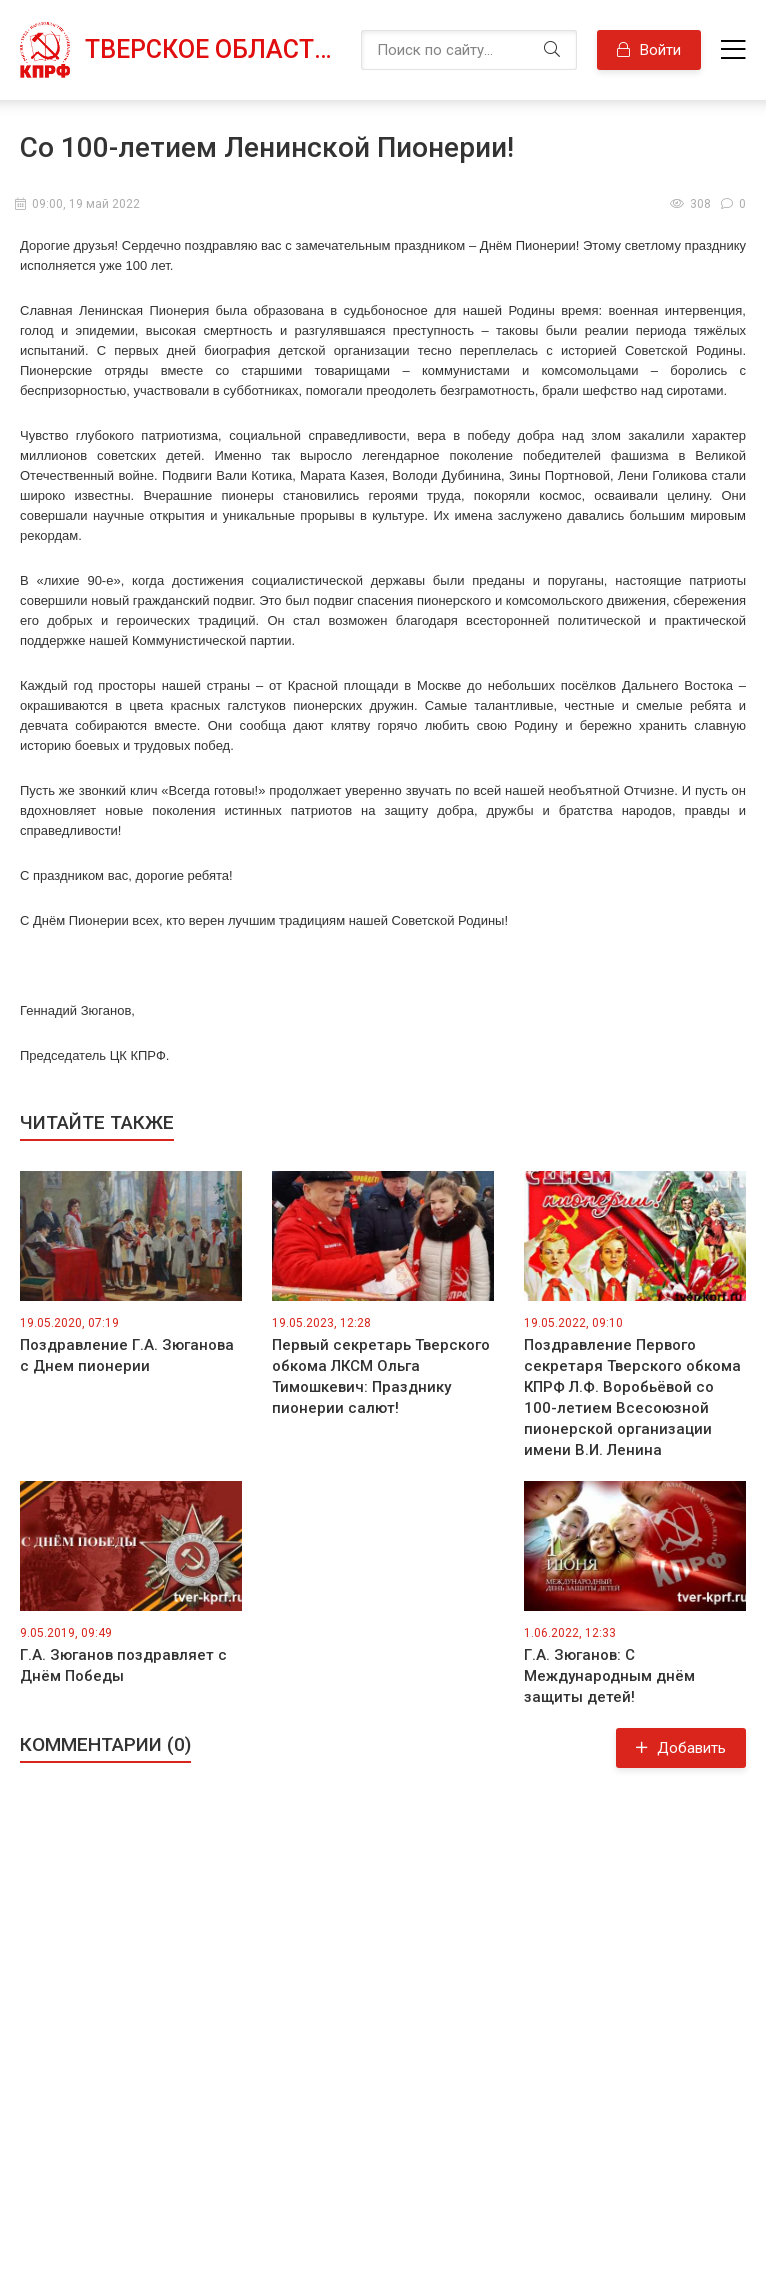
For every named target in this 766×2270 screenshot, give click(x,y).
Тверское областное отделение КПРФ (213, 49)
